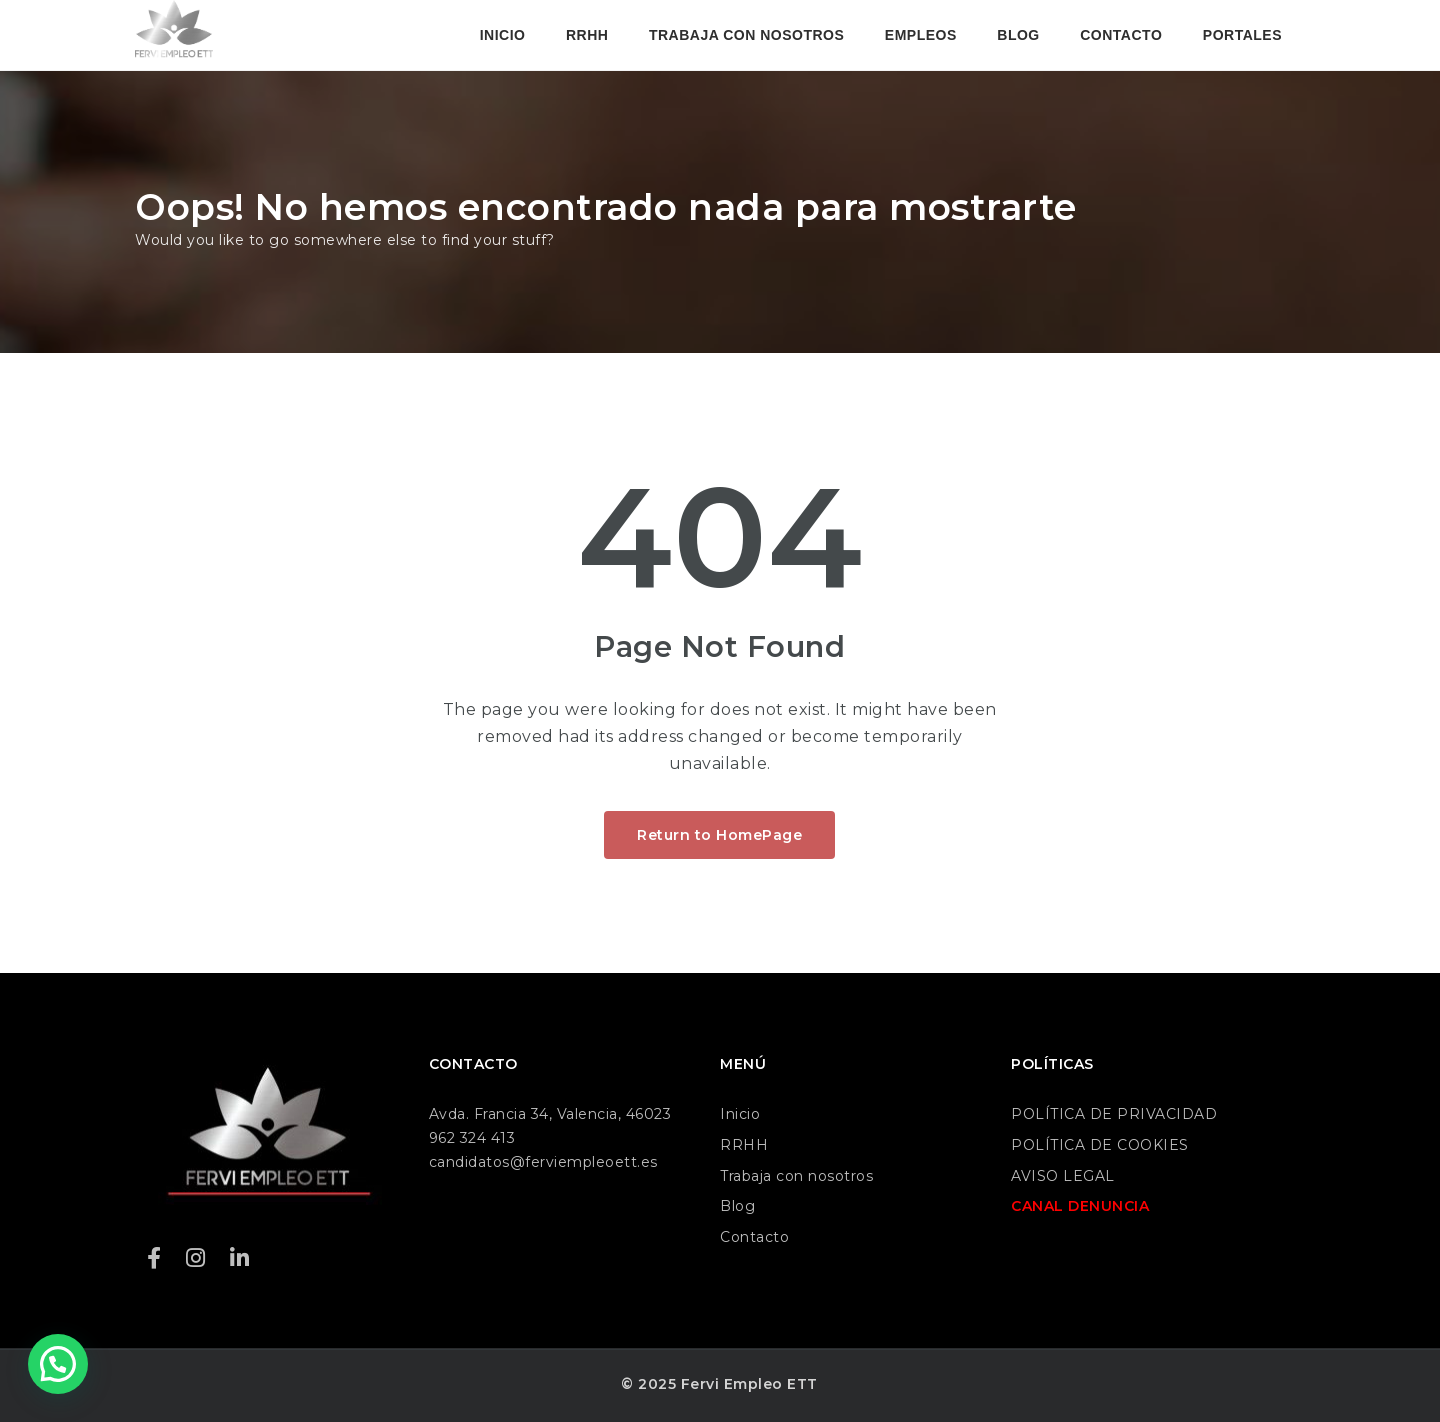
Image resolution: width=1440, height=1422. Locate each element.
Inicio (740, 1114)
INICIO (503, 35)
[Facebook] (154, 1258)
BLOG (1018, 35)
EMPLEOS (921, 35)
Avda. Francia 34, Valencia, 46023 (550, 1114)
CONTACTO (1121, 35)
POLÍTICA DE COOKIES (1100, 1145)
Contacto (754, 1237)
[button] (58, 1364)
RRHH (587, 35)
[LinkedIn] (240, 1258)
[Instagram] (196, 1258)
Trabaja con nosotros (796, 1176)
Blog (737, 1206)
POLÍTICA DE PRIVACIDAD (1114, 1114)
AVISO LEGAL (1063, 1176)
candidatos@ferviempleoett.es (543, 1162)
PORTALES (1242, 35)
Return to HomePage (719, 835)
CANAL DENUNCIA (1080, 1206)
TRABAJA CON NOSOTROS (746, 35)
